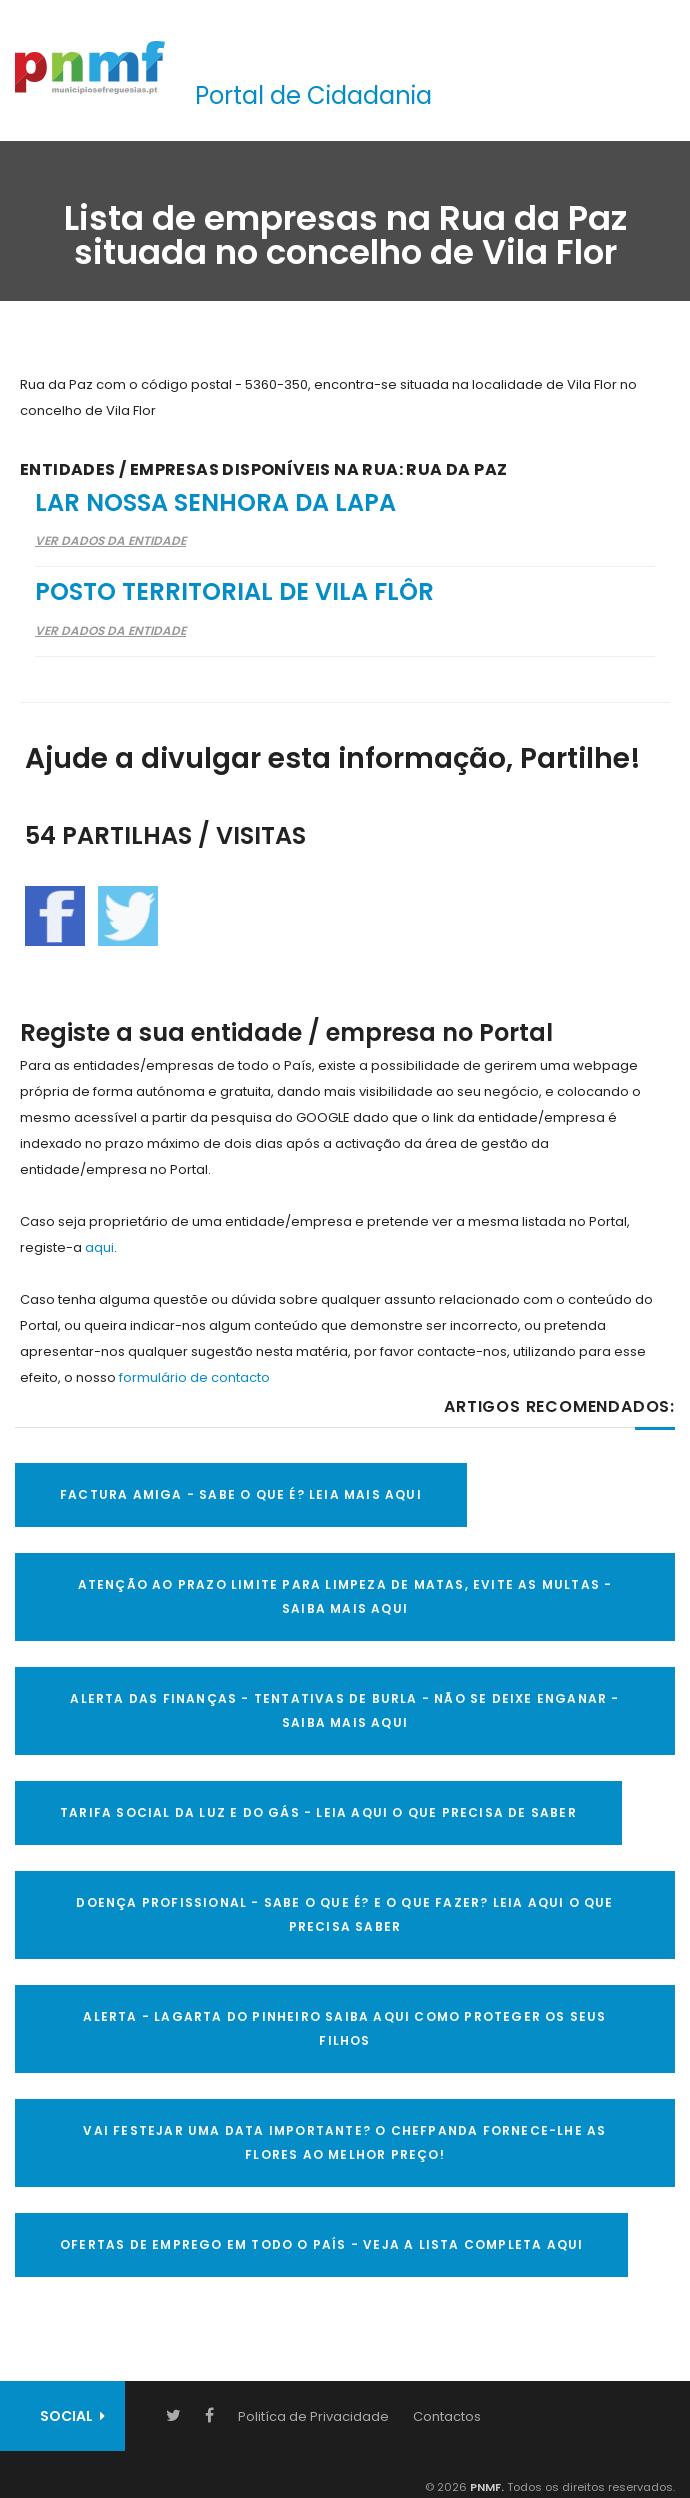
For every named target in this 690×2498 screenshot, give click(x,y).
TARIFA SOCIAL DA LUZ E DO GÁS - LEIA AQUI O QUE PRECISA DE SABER (318, 1812)
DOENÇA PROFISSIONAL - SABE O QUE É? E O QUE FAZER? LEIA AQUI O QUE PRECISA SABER (344, 1914)
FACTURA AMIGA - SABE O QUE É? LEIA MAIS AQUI (241, 1494)
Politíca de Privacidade (313, 2416)
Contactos (447, 2416)
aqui (99, 1247)
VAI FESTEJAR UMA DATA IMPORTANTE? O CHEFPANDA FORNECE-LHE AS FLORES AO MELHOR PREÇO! (344, 2142)
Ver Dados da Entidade (110, 540)
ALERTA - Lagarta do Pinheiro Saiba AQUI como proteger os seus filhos (344, 2028)
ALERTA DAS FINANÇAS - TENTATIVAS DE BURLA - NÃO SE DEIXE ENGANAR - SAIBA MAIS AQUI (344, 1710)
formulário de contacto (194, 1377)
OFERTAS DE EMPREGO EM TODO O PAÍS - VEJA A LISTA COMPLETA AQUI (321, 2244)
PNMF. (485, 2487)
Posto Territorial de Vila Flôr (234, 591)
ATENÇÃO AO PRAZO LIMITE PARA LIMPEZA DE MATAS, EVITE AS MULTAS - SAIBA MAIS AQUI (345, 1596)
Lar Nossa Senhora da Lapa (215, 502)
